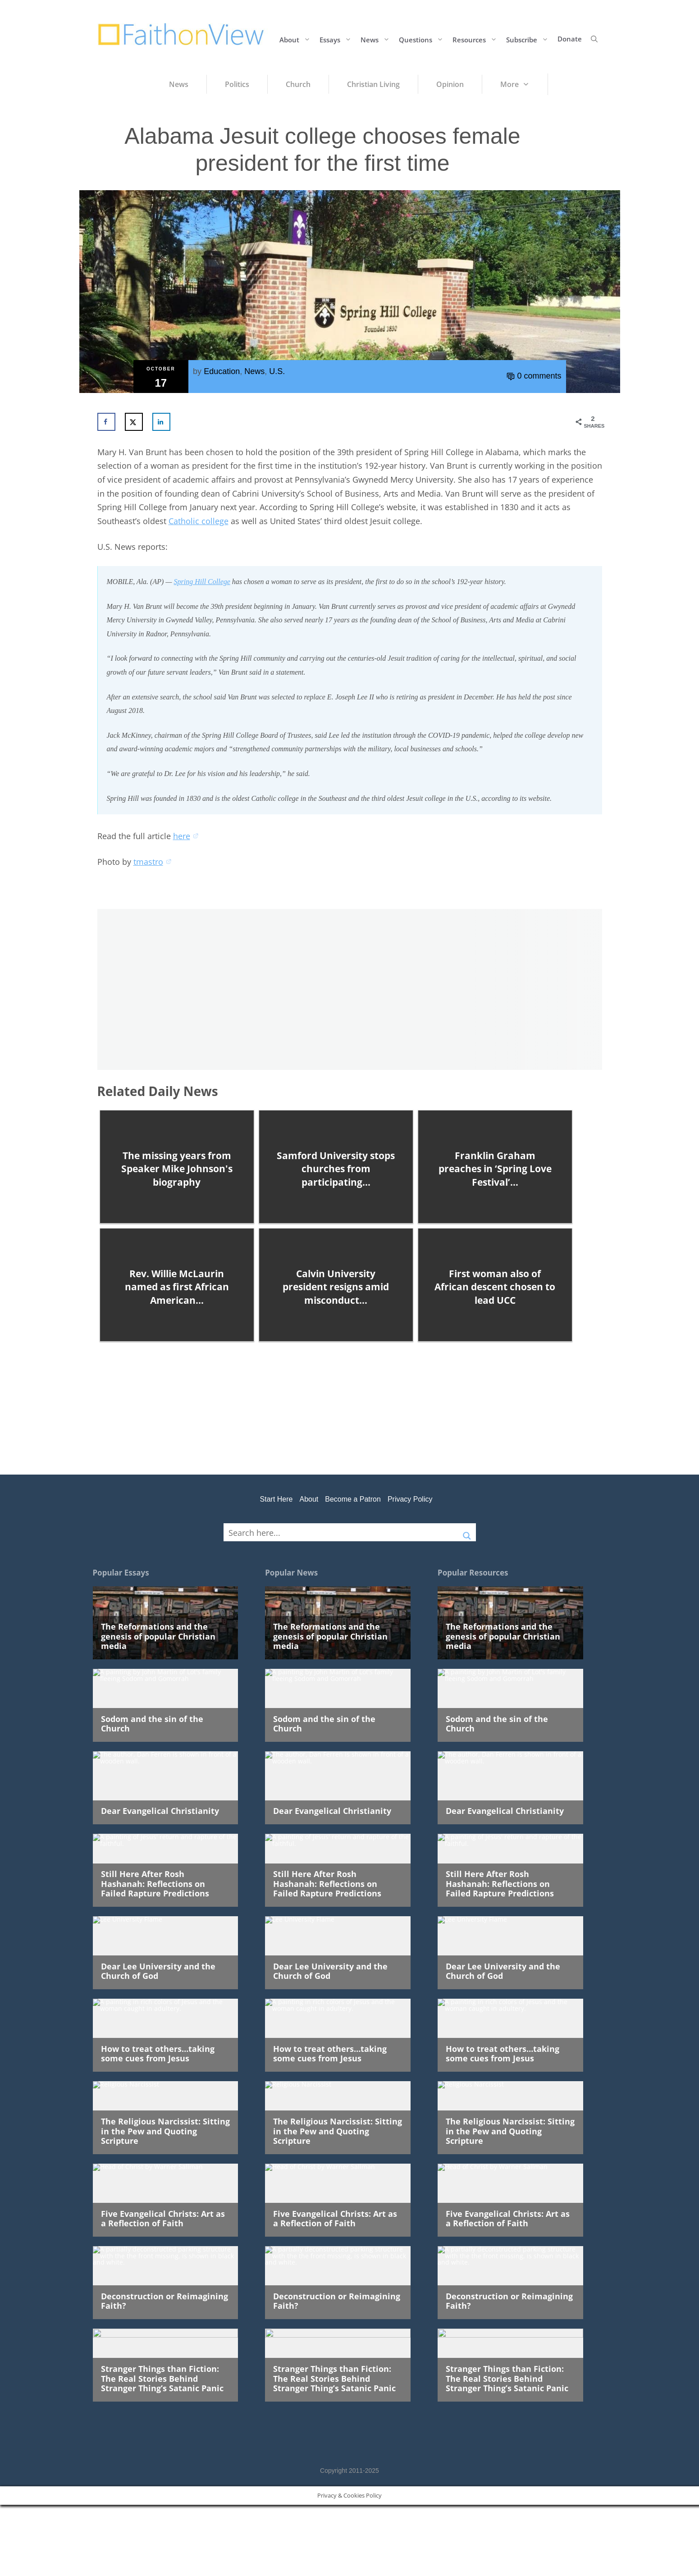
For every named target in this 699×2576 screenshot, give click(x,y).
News (377, 39)
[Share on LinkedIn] (161, 422)
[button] (594, 38)
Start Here (276, 1499)
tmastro (152, 861)
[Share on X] (134, 422)
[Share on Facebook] (106, 422)
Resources (477, 39)
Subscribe (529, 39)
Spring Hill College (202, 581)
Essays (338, 39)
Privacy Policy (410, 1499)
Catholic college (198, 521)
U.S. (277, 371)
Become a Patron (353, 1499)
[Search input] (341, 1532)
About (297, 39)
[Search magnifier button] (467, 1532)
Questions (423, 39)
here (186, 836)
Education (222, 371)
